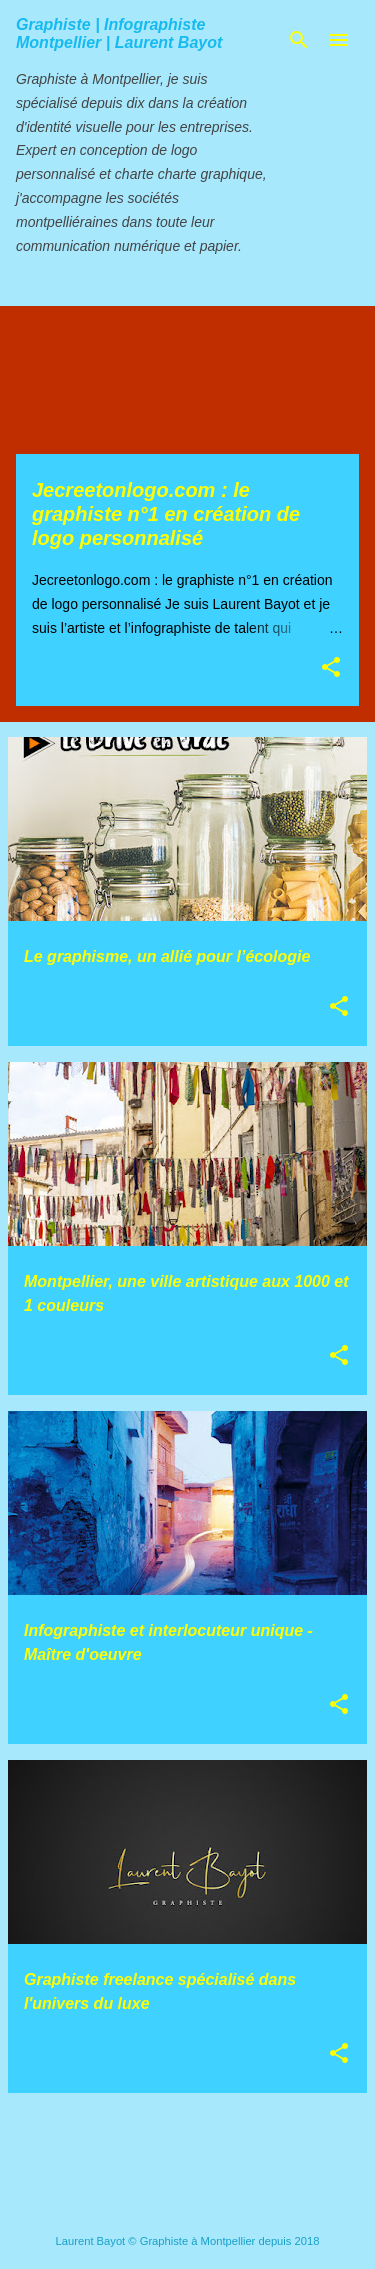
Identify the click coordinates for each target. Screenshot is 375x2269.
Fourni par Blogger (187, 2200)
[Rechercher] (299, 40)
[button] (331, 668)
